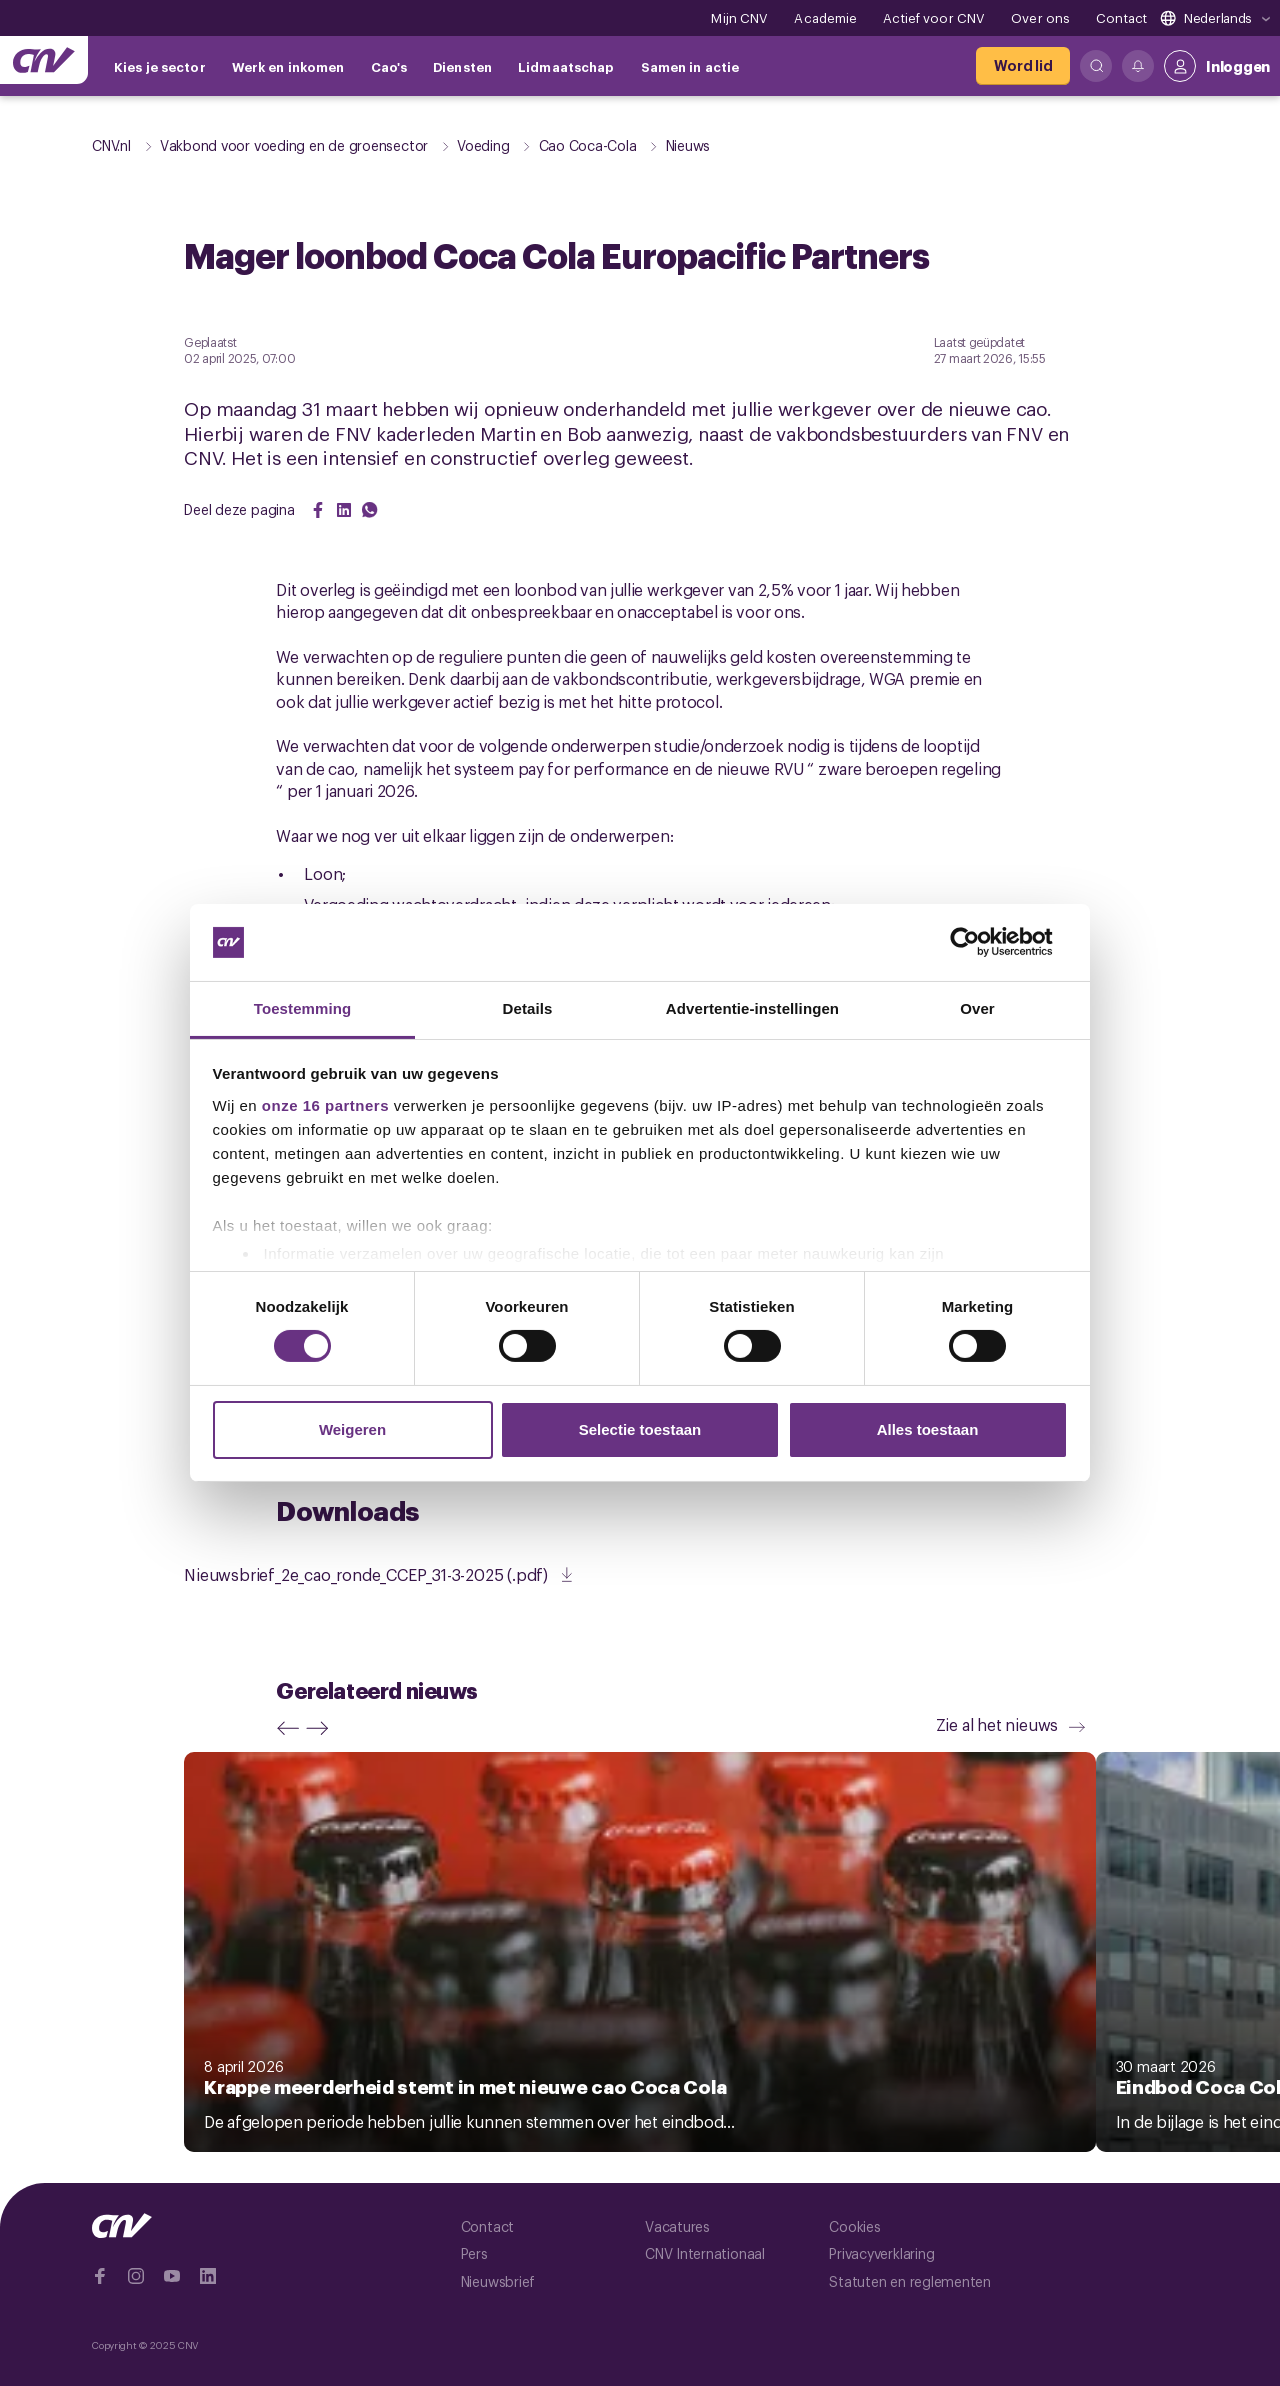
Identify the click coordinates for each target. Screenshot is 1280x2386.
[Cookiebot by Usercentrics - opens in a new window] (980, 942)
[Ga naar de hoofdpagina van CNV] (44, 60)
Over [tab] (977, 1008)
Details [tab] (528, 1008)
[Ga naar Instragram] (136, 2276)
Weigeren (352, 1429)
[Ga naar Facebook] (100, 2276)
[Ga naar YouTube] (172, 2276)
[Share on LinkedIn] (344, 510)
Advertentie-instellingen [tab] (752, 1008)
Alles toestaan (928, 1429)
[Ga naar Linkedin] (208, 2276)
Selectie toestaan (640, 1429)
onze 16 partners (325, 1105)
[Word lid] (1023, 66)
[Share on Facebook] (318, 510)
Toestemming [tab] (303, 1008)
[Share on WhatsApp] (370, 510)
